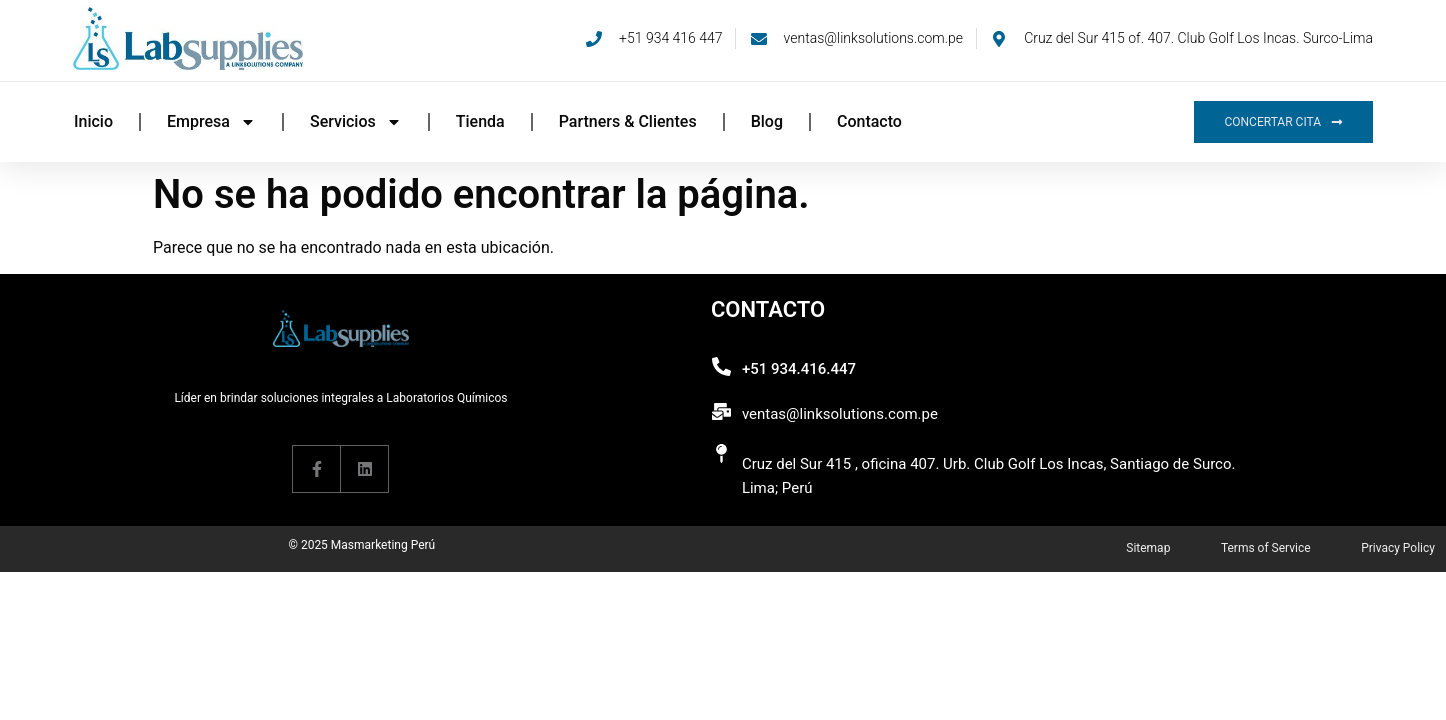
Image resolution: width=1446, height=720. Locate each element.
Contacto (869, 121)
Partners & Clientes (628, 121)
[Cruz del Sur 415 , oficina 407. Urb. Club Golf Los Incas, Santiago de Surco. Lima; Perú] (721, 453)
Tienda (480, 121)
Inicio (93, 121)
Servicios (356, 122)
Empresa (211, 122)
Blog (767, 121)
